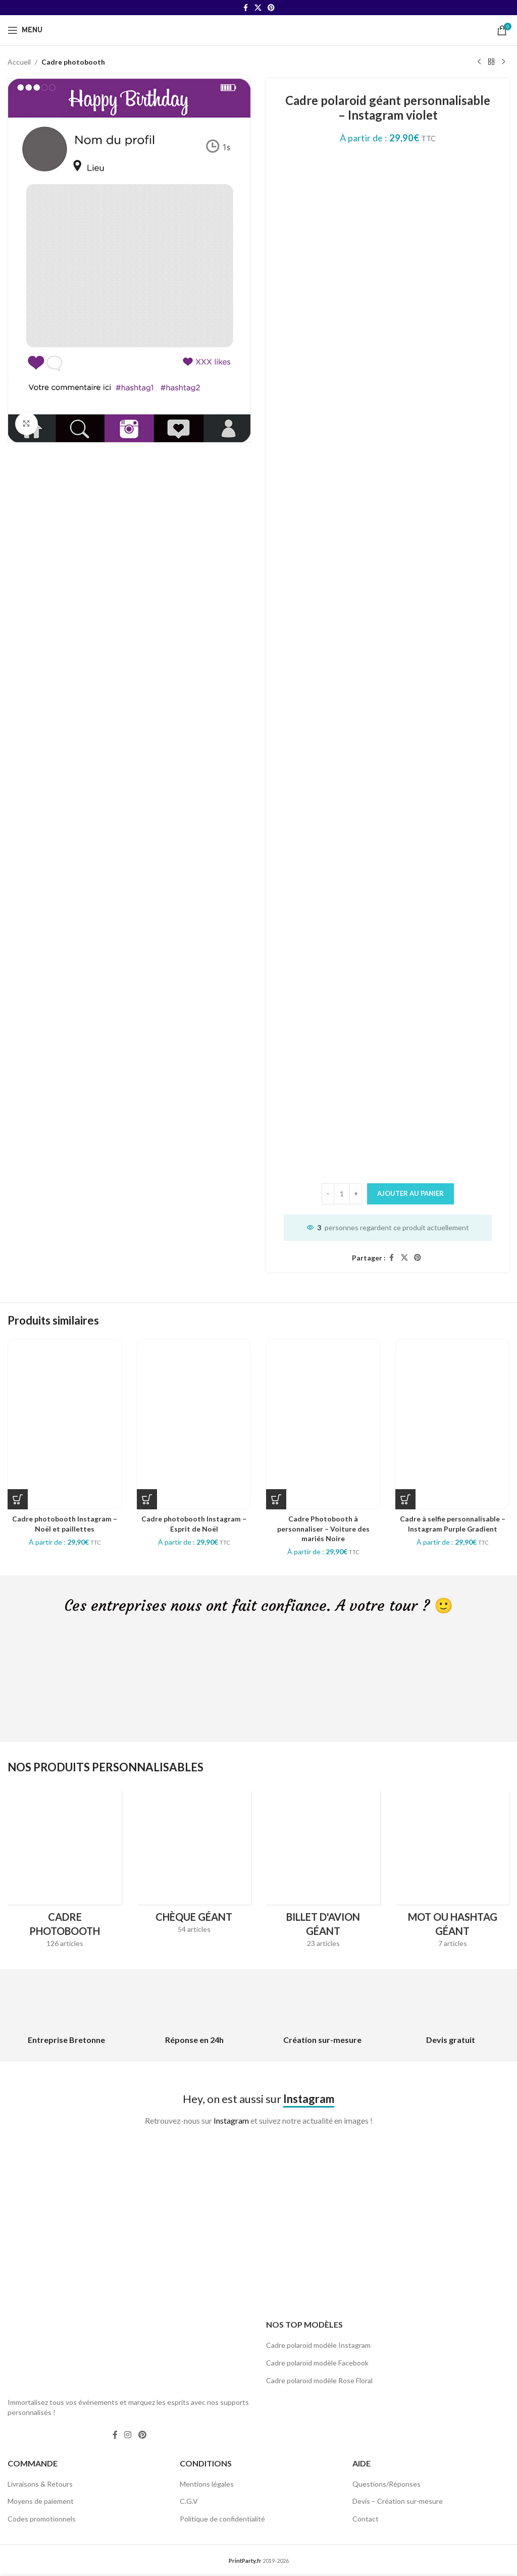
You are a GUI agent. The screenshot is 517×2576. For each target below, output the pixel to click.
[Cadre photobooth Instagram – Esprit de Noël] (194, 1424)
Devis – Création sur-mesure (397, 2501)
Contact (365, 2518)
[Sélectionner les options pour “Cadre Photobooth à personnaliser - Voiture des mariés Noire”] (276, 1499)
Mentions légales (207, 2484)
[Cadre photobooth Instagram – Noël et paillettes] (65, 1424)
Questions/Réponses (386, 2484)
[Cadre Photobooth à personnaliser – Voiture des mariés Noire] (323, 1424)
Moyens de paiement (41, 2501)
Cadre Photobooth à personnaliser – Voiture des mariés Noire (323, 1528)
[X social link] (258, 8)
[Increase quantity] (355, 1193)
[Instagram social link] (128, 2434)
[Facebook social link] (245, 8)
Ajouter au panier (410, 1193)
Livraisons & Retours (40, 2484)
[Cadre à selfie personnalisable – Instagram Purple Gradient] (452, 1424)
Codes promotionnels (42, 2518)
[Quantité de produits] (341, 1193)
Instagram (231, 2120)
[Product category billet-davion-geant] (323, 1872)
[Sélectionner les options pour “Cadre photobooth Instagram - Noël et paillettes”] (18, 1499)
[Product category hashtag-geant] (452, 1872)
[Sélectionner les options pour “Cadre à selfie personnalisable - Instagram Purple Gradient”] (405, 1499)
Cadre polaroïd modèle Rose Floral (319, 2380)
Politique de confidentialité (222, 2518)
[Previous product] (479, 62)
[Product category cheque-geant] (194, 1865)
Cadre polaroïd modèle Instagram (318, 2345)
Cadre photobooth (73, 62)
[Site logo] (258, 29)
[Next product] (503, 62)
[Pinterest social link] (271, 8)
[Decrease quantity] (328, 1193)
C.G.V (189, 2501)
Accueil (19, 62)
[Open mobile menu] (25, 30)
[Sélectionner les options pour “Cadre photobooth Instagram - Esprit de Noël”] (147, 1499)
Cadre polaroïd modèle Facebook (317, 2362)
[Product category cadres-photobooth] (65, 1872)
